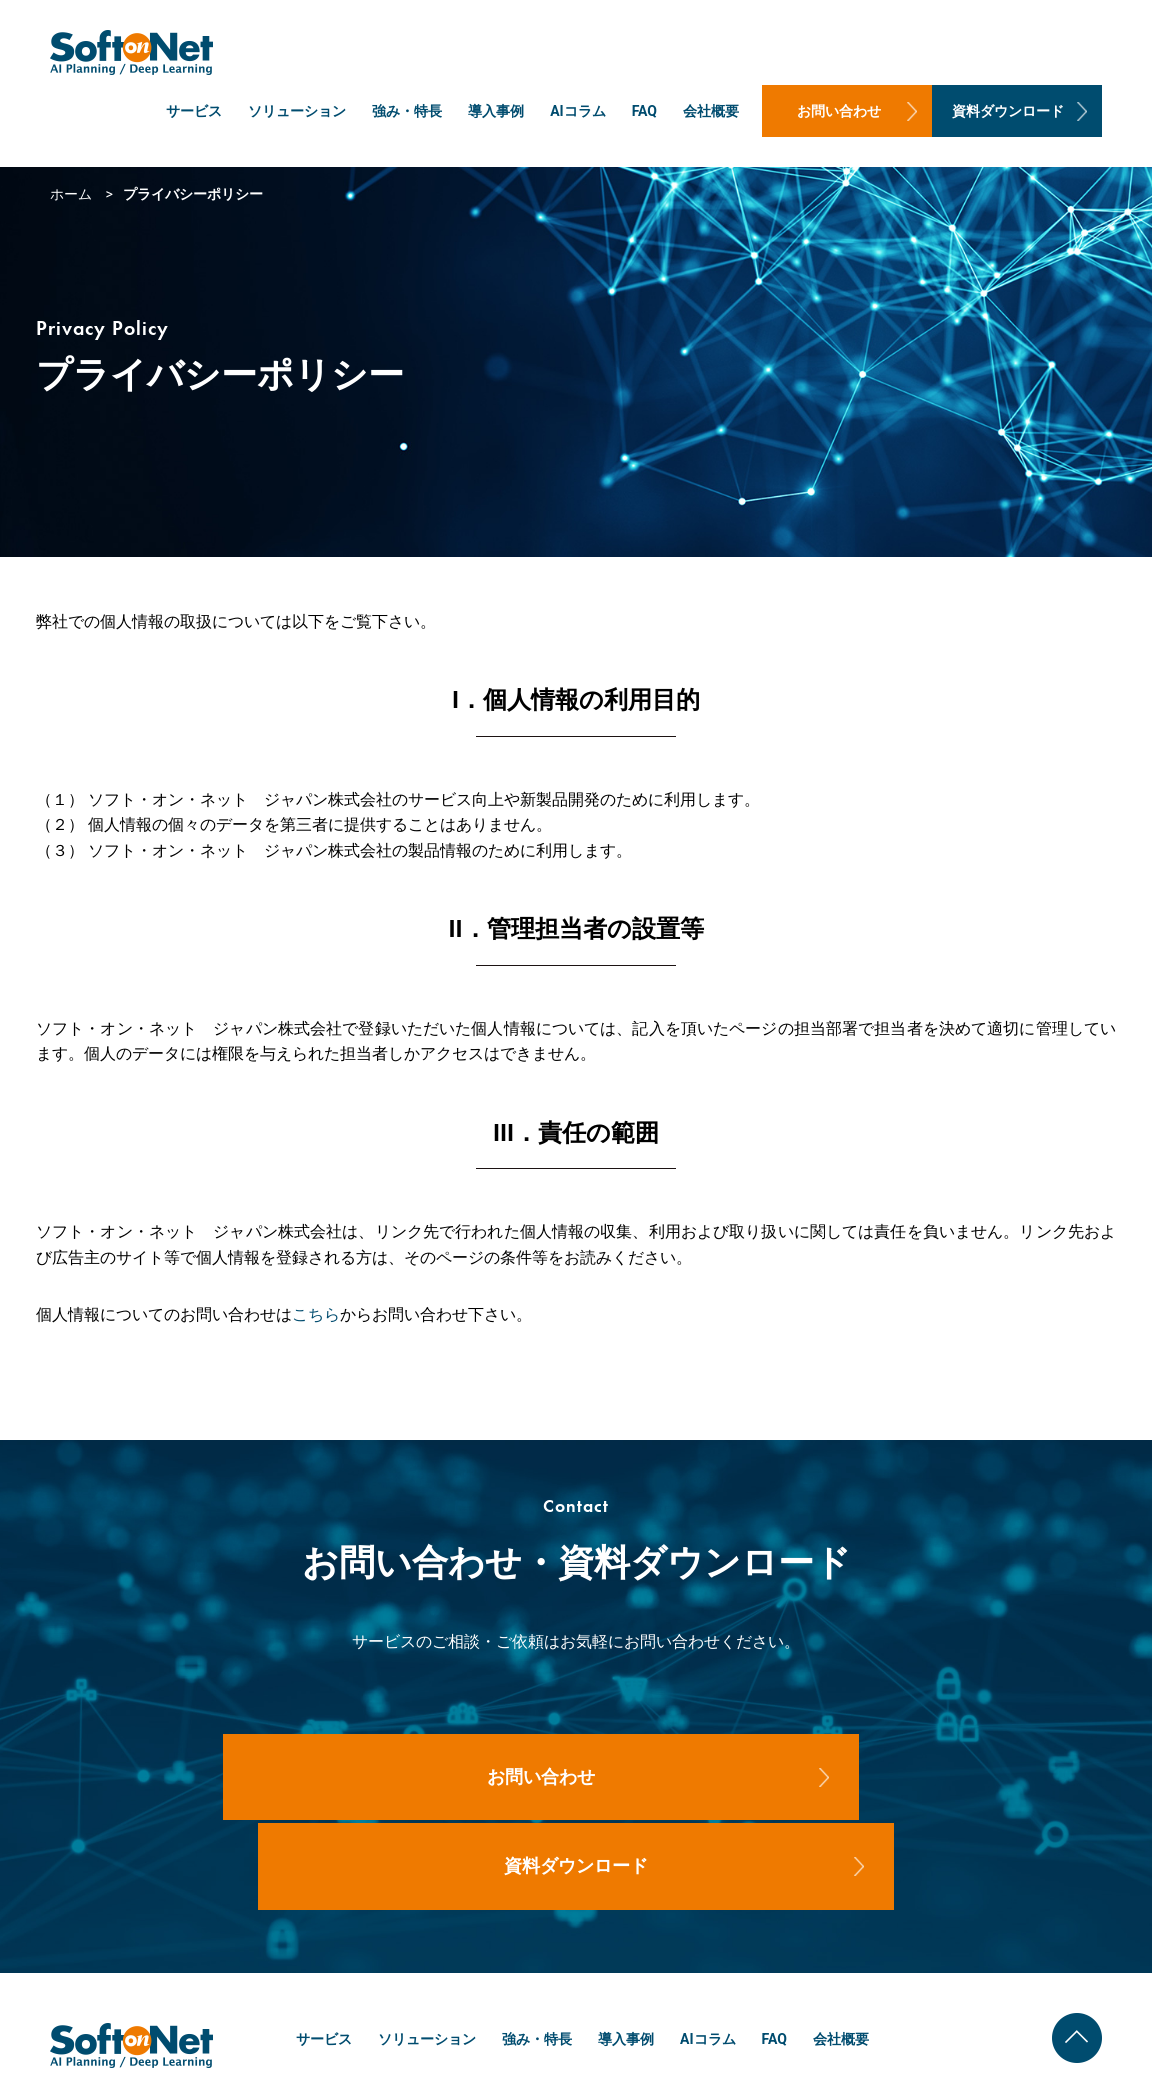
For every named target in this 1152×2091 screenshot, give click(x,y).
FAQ (644, 111)
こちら (316, 1314)
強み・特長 (407, 111)
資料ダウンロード (1008, 111)
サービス (194, 111)
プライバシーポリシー (1067, 2060)
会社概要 (711, 111)
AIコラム (578, 111)
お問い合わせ (839, 111)
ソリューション (297, 111)
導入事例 (496, 111)
